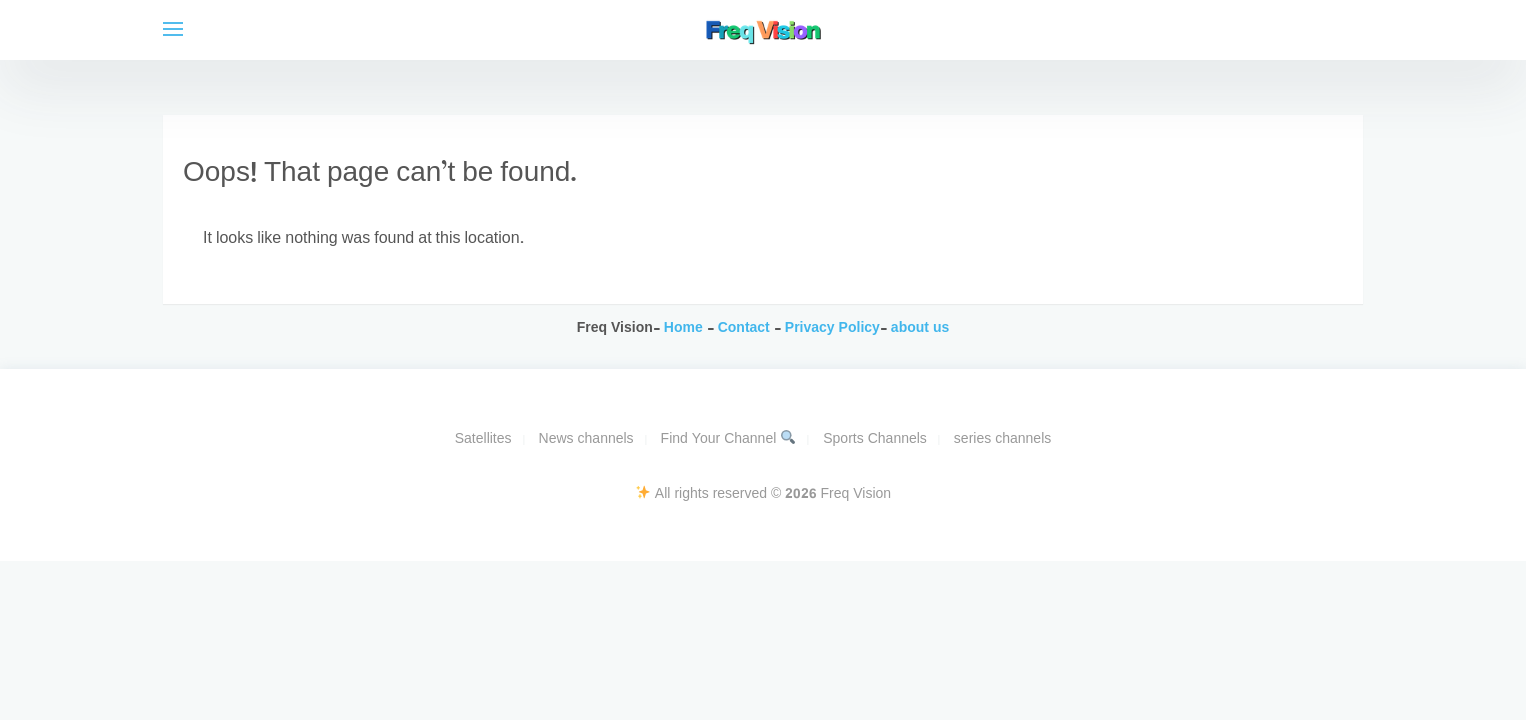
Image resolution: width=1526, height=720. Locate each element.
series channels (1002, 439)
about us (920, 328)
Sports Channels (875, 439)
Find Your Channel (728, 439)
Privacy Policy (830, 328)
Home (683, 328)
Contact (746, 328)
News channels (586, 439)
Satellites (483, 439)
